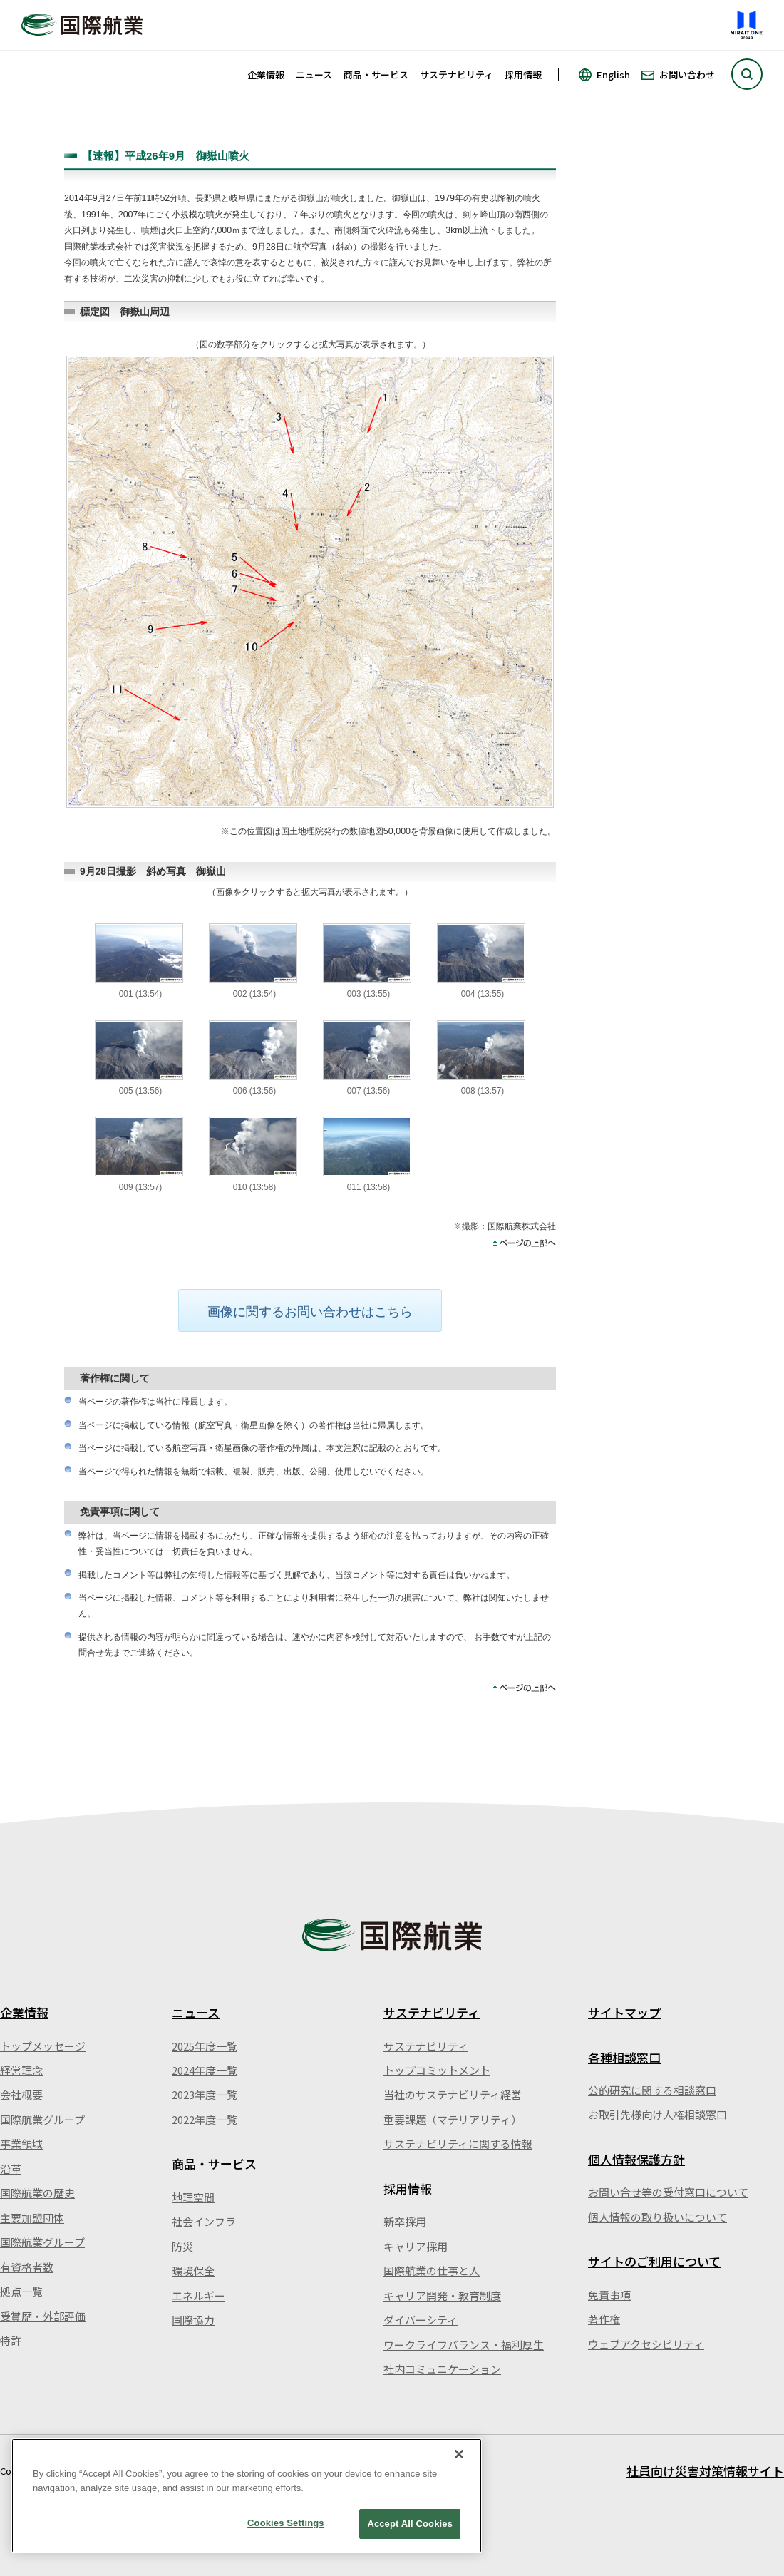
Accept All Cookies (410, 2523)
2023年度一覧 (204, 2094)
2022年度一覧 (204, 2119)
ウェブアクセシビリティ (646, 2343)
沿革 (10, 2168)
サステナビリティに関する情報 (457, 2143)
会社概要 (21, 2094)
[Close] (459, 2454)
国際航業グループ (42, 2119)
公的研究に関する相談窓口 (652, 2090)
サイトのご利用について (654, 2261)
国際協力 (193, 2319)
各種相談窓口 (624, 2057)
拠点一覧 (21, 2291)
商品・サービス (376, 74)
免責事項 (609, 2294)
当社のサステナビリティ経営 (452, 2094)
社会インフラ (204, 2221)
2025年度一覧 (204, 2045)
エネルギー (198, 2295)
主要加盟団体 (32, 2217)
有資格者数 (26, 2266)
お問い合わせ (687, 74)
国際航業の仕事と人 (431, 2270)
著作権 (604, 2318)
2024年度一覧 (204, 2070)
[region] (246, 2495)
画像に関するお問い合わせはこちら (310, 1312)
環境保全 (193, 2270)
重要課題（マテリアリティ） (452, 2119)
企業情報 (265, 74)
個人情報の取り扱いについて (657, 2217)
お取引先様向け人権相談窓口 (657, 2114)
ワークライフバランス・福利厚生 (463, 2344)
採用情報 (523, 74)
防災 (182, 2246)
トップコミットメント (436, 2070)
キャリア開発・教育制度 (442, 2295)
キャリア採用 (415, 2246)
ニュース (314, 74)
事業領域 (21, 2143)
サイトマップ (624, 2012)
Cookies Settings (285, 2523)
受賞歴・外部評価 (43, 2316)
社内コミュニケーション (442, 2368)
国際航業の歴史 (37, 2192)
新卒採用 (404, 2221)
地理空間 (193, 2197)
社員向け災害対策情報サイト (705, 2471)
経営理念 (21, 2070)
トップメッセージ (43, 2045)
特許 (10, 2340)
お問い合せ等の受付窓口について (668, 2192)
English (613, 74)
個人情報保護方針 (636, 2159)
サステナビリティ (456, 74)
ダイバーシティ (420, 2319)
